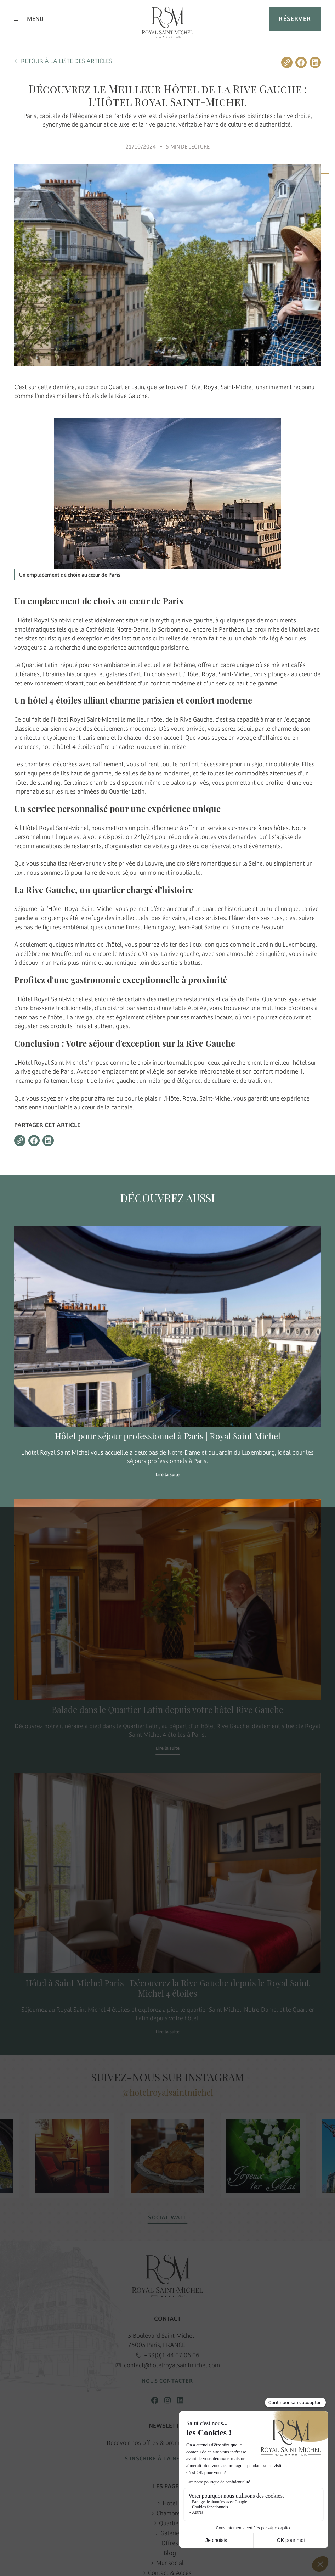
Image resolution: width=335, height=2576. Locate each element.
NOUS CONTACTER (167, 2381)
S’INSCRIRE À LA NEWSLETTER (167, 2458)
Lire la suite (168, 1475)
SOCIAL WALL (167, 2217)
